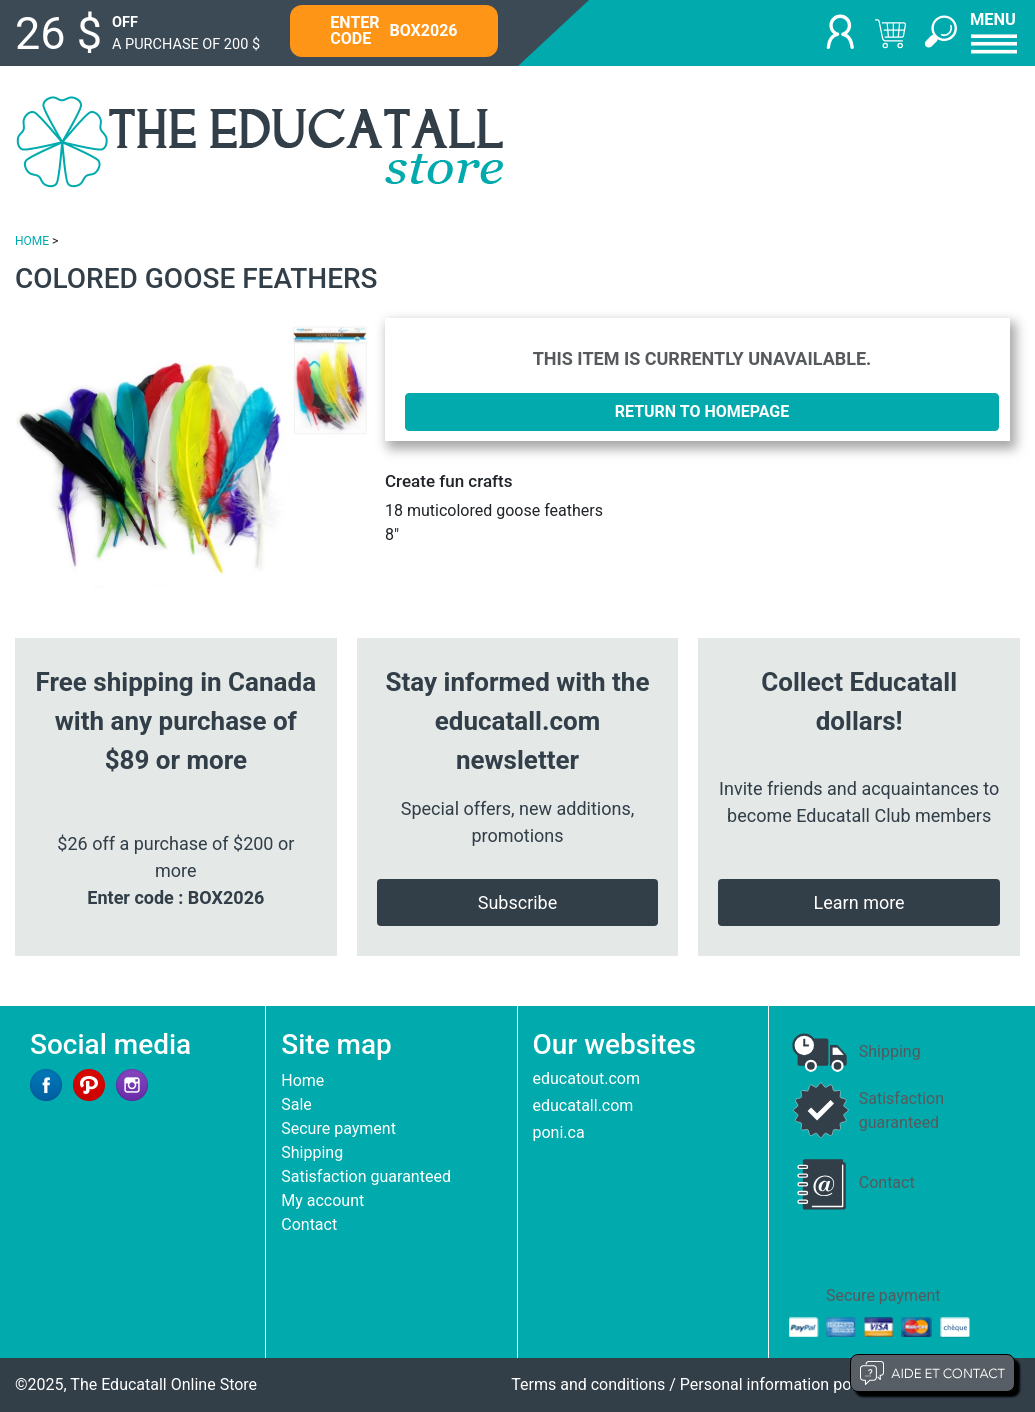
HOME (32, 241)
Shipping (312, 1152)
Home (302, 1080)
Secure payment (338, 1128)
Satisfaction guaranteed (366, 1176)
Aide (932, 1373)
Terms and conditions (588, 1384)
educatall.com (583, 1105)
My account (322, 1200)
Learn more (859, 902)
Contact (309, 1224)
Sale (296, 1104)
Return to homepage (702, 411)
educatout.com (586, 1078)
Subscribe (518, 902)
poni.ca (559, 1132)
